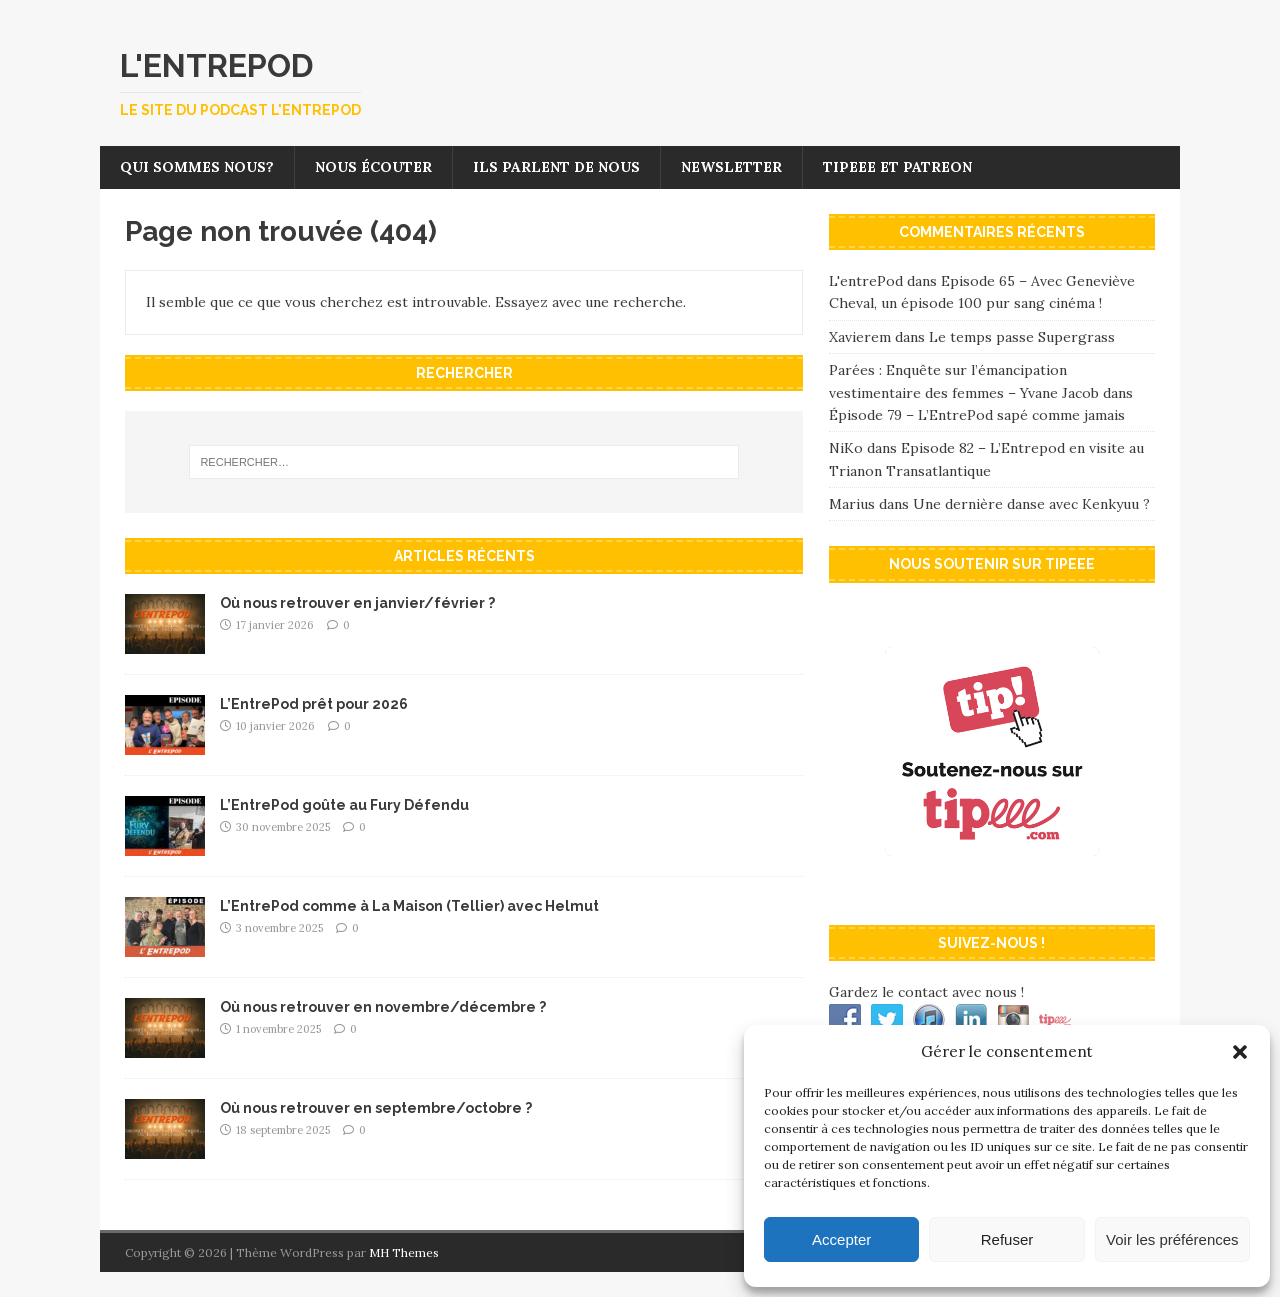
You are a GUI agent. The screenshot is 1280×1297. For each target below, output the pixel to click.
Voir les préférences (1172, 1239)
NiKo (846, 448)
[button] (1240, 1052)
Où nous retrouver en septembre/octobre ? (376, 1108)
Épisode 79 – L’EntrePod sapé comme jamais (977, 415)
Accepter (841, 1239)
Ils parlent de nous (556, 167)
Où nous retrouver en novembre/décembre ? (383, 1007)
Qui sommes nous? (197, 167)
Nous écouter (373, 167)
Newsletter (731, 167)
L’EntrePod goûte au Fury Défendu (344, 805)
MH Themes (404, 1252)
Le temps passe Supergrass (1022, 337)
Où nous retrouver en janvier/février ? (357, 603)
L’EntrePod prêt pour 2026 (314, 704)
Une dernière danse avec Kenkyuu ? (1031, 504)
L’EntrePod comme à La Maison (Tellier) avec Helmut (409, 906)
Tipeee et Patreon (897, 167)
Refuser (1007, 1239)
